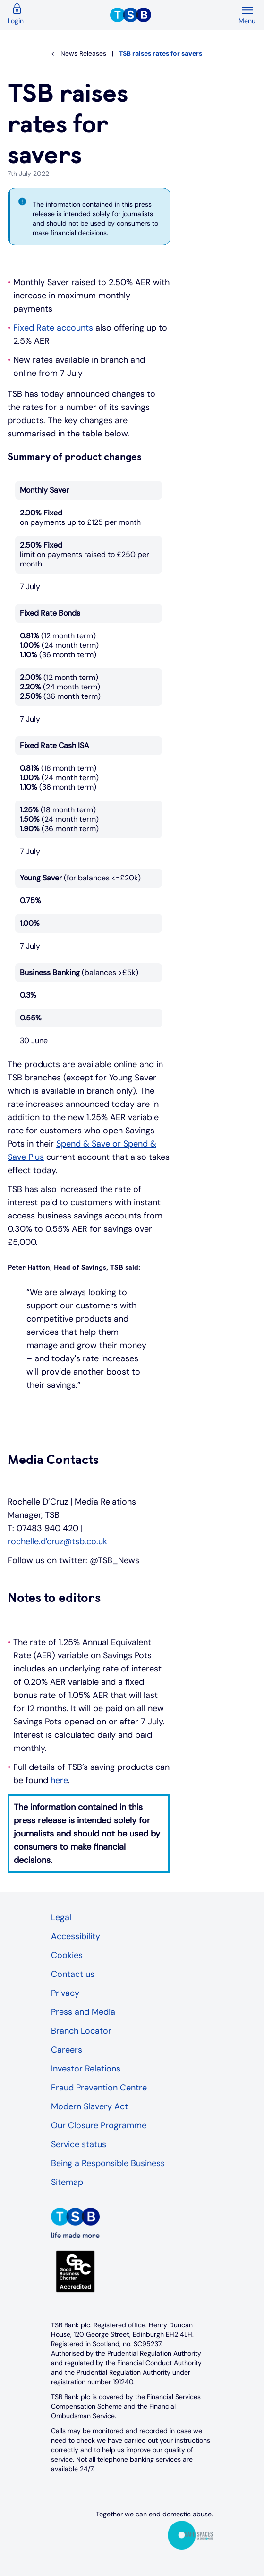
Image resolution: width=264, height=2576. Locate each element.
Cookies (67, 1955)
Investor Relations (85, 2068)
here (59, 1780)
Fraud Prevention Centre (99, 2087)
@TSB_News (114, 1560)
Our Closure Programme (98, 2125)
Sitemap (67, 2182)
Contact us (72, 1974)
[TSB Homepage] (174, 15)
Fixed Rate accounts (53, 327)
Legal (61, 1917)
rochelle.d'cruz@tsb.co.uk (57, 1541)
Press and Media (83, 2012)
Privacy (65, 1993)
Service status (78, 2144)
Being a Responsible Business (108, 2163)
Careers (66, 2049)
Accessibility (75, 1936)
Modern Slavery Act (89, 2106)
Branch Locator (81, 2030)
